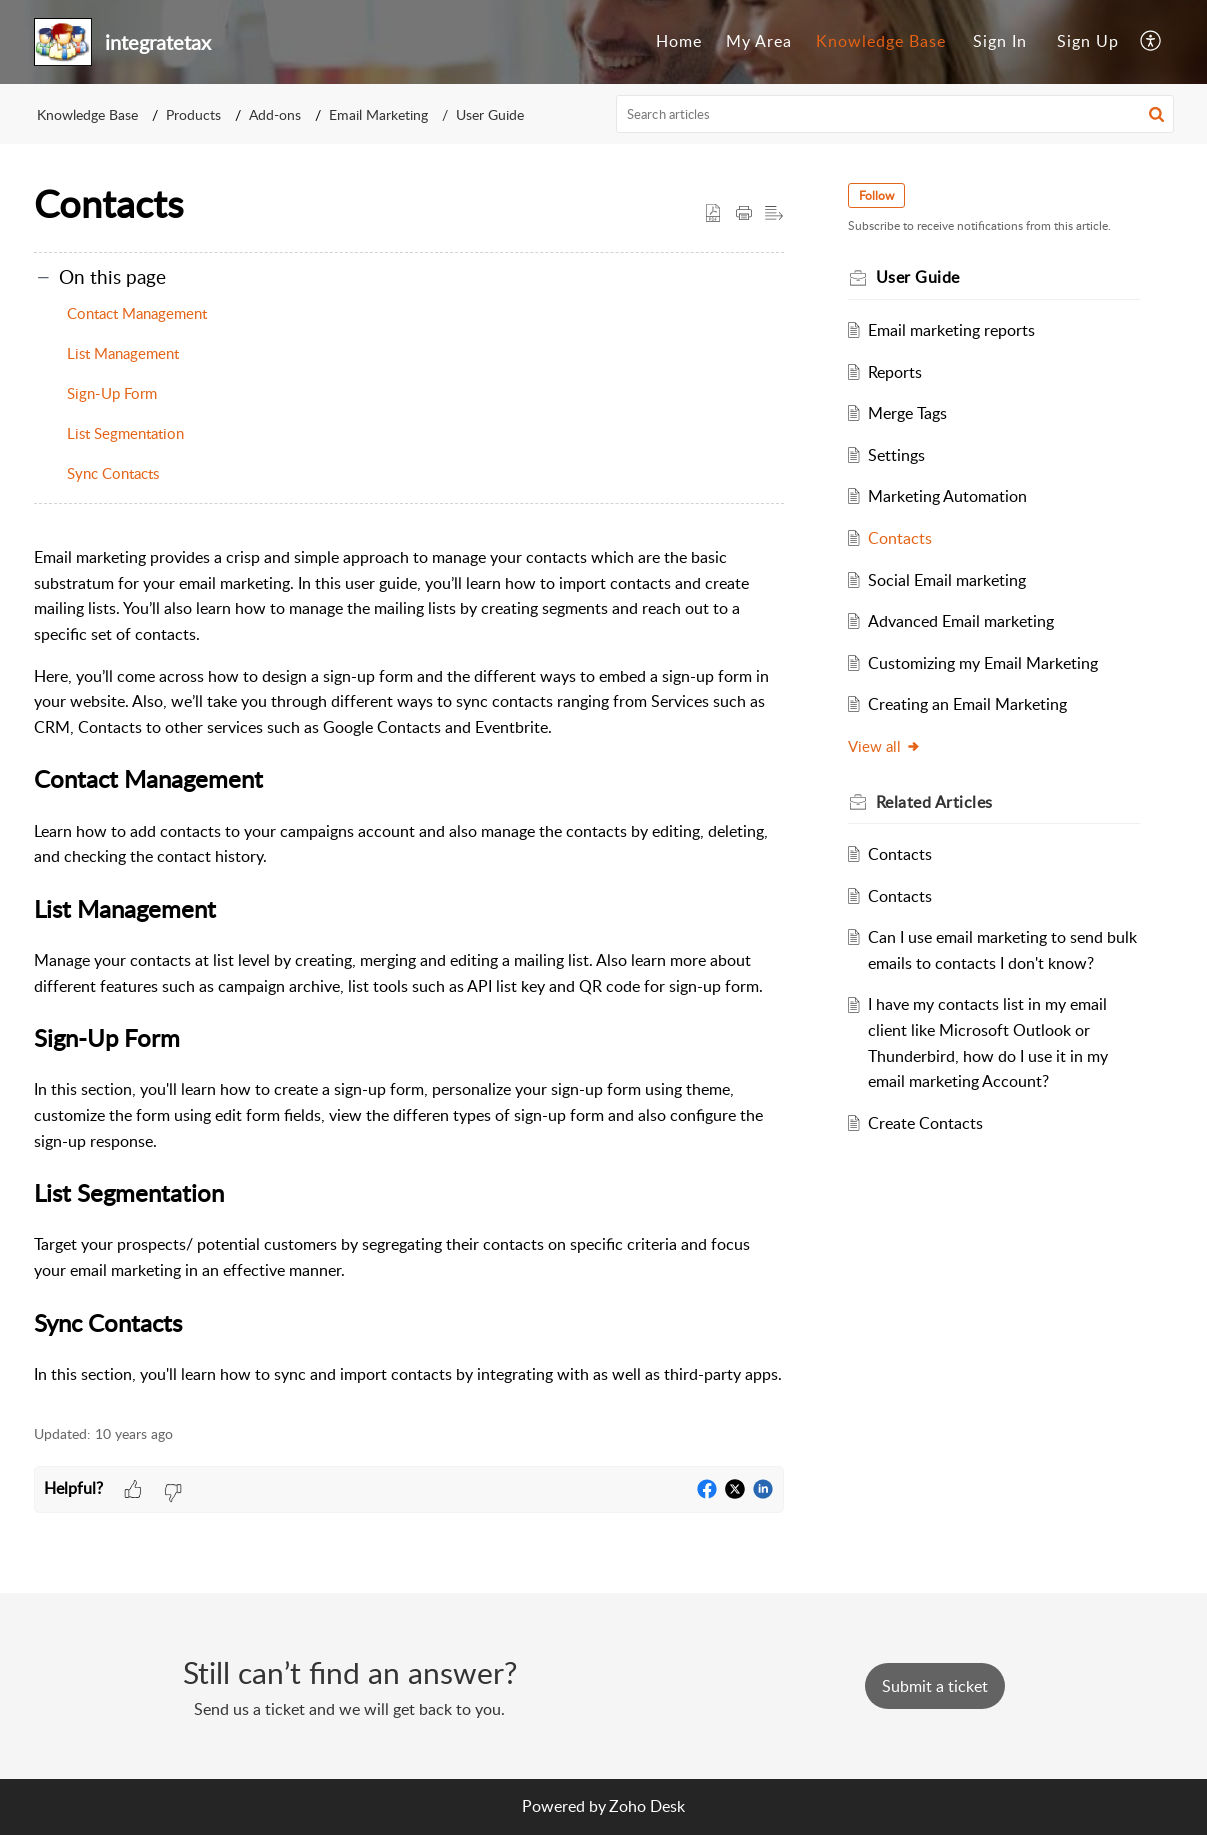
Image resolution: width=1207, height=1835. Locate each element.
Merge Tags (907, 413)
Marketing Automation (947, 496)
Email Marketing (378, 114)
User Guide (490, 114)
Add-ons (275, 114)
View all (884, 746)
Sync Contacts (113, 473)
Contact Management (137, 313)
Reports (895, 372)
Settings (896, 455)
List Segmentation (125, 433)
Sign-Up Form (112, 393)
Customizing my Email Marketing (983, 663)
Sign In (1000, 41)
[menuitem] (679, 42)
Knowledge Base (881, 41)
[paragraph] (409, 966)
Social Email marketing (947, 580)
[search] (895, 114)
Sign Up (1088, 41)
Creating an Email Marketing (967, 704)
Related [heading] (934, 802)
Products (193, 114)
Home (679, 41)
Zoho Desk (647, 1806)
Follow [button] (876, 195)
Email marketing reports (951, 330)
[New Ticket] (935, 1686)
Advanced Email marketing (961, 621)
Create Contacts (925, 1123)
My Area (759, 41)
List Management (123, 353)
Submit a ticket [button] (935, 1686)
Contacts (900, 538)
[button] (1151, 42)
